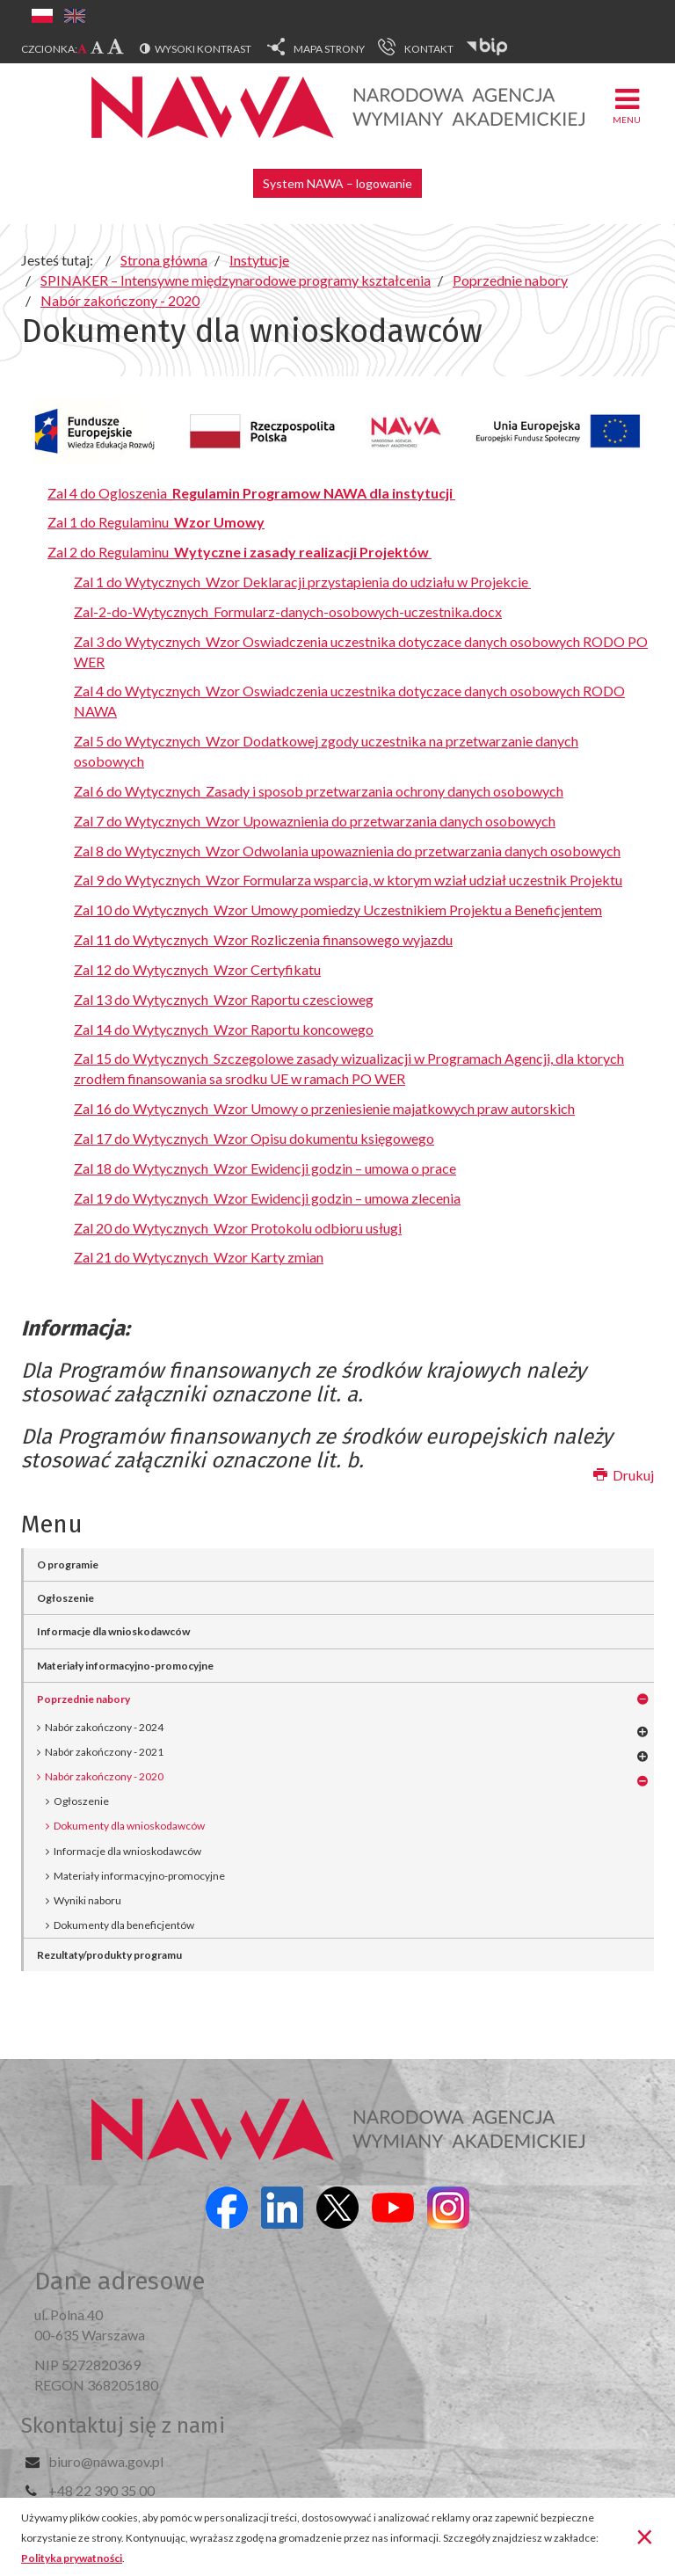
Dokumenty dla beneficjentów (124, 1925)
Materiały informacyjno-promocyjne (125, 1665)
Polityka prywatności (71, 2558)
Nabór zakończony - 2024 (104, 1727)
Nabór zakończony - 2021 (104, 1751)
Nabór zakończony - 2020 (104, 1776)
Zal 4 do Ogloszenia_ (251, 492)
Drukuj (623, 1474)
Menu (627, 105)
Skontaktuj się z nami (123, 2425)
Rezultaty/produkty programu (109, 1954)
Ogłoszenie (65, 1598)
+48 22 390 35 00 (101, 2490)
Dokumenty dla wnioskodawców (129, 1825)
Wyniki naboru (87, 1900)
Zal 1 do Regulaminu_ (156, 521)
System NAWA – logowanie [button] (337, 183)
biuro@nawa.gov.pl (105, 2461)
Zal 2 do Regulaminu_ (239, 551)
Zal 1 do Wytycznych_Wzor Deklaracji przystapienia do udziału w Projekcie (302, 581)
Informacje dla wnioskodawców (113, 1631)
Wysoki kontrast (203, 48)
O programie (67, 1564)
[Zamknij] (644, 2535)
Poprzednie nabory (83, 1699)
